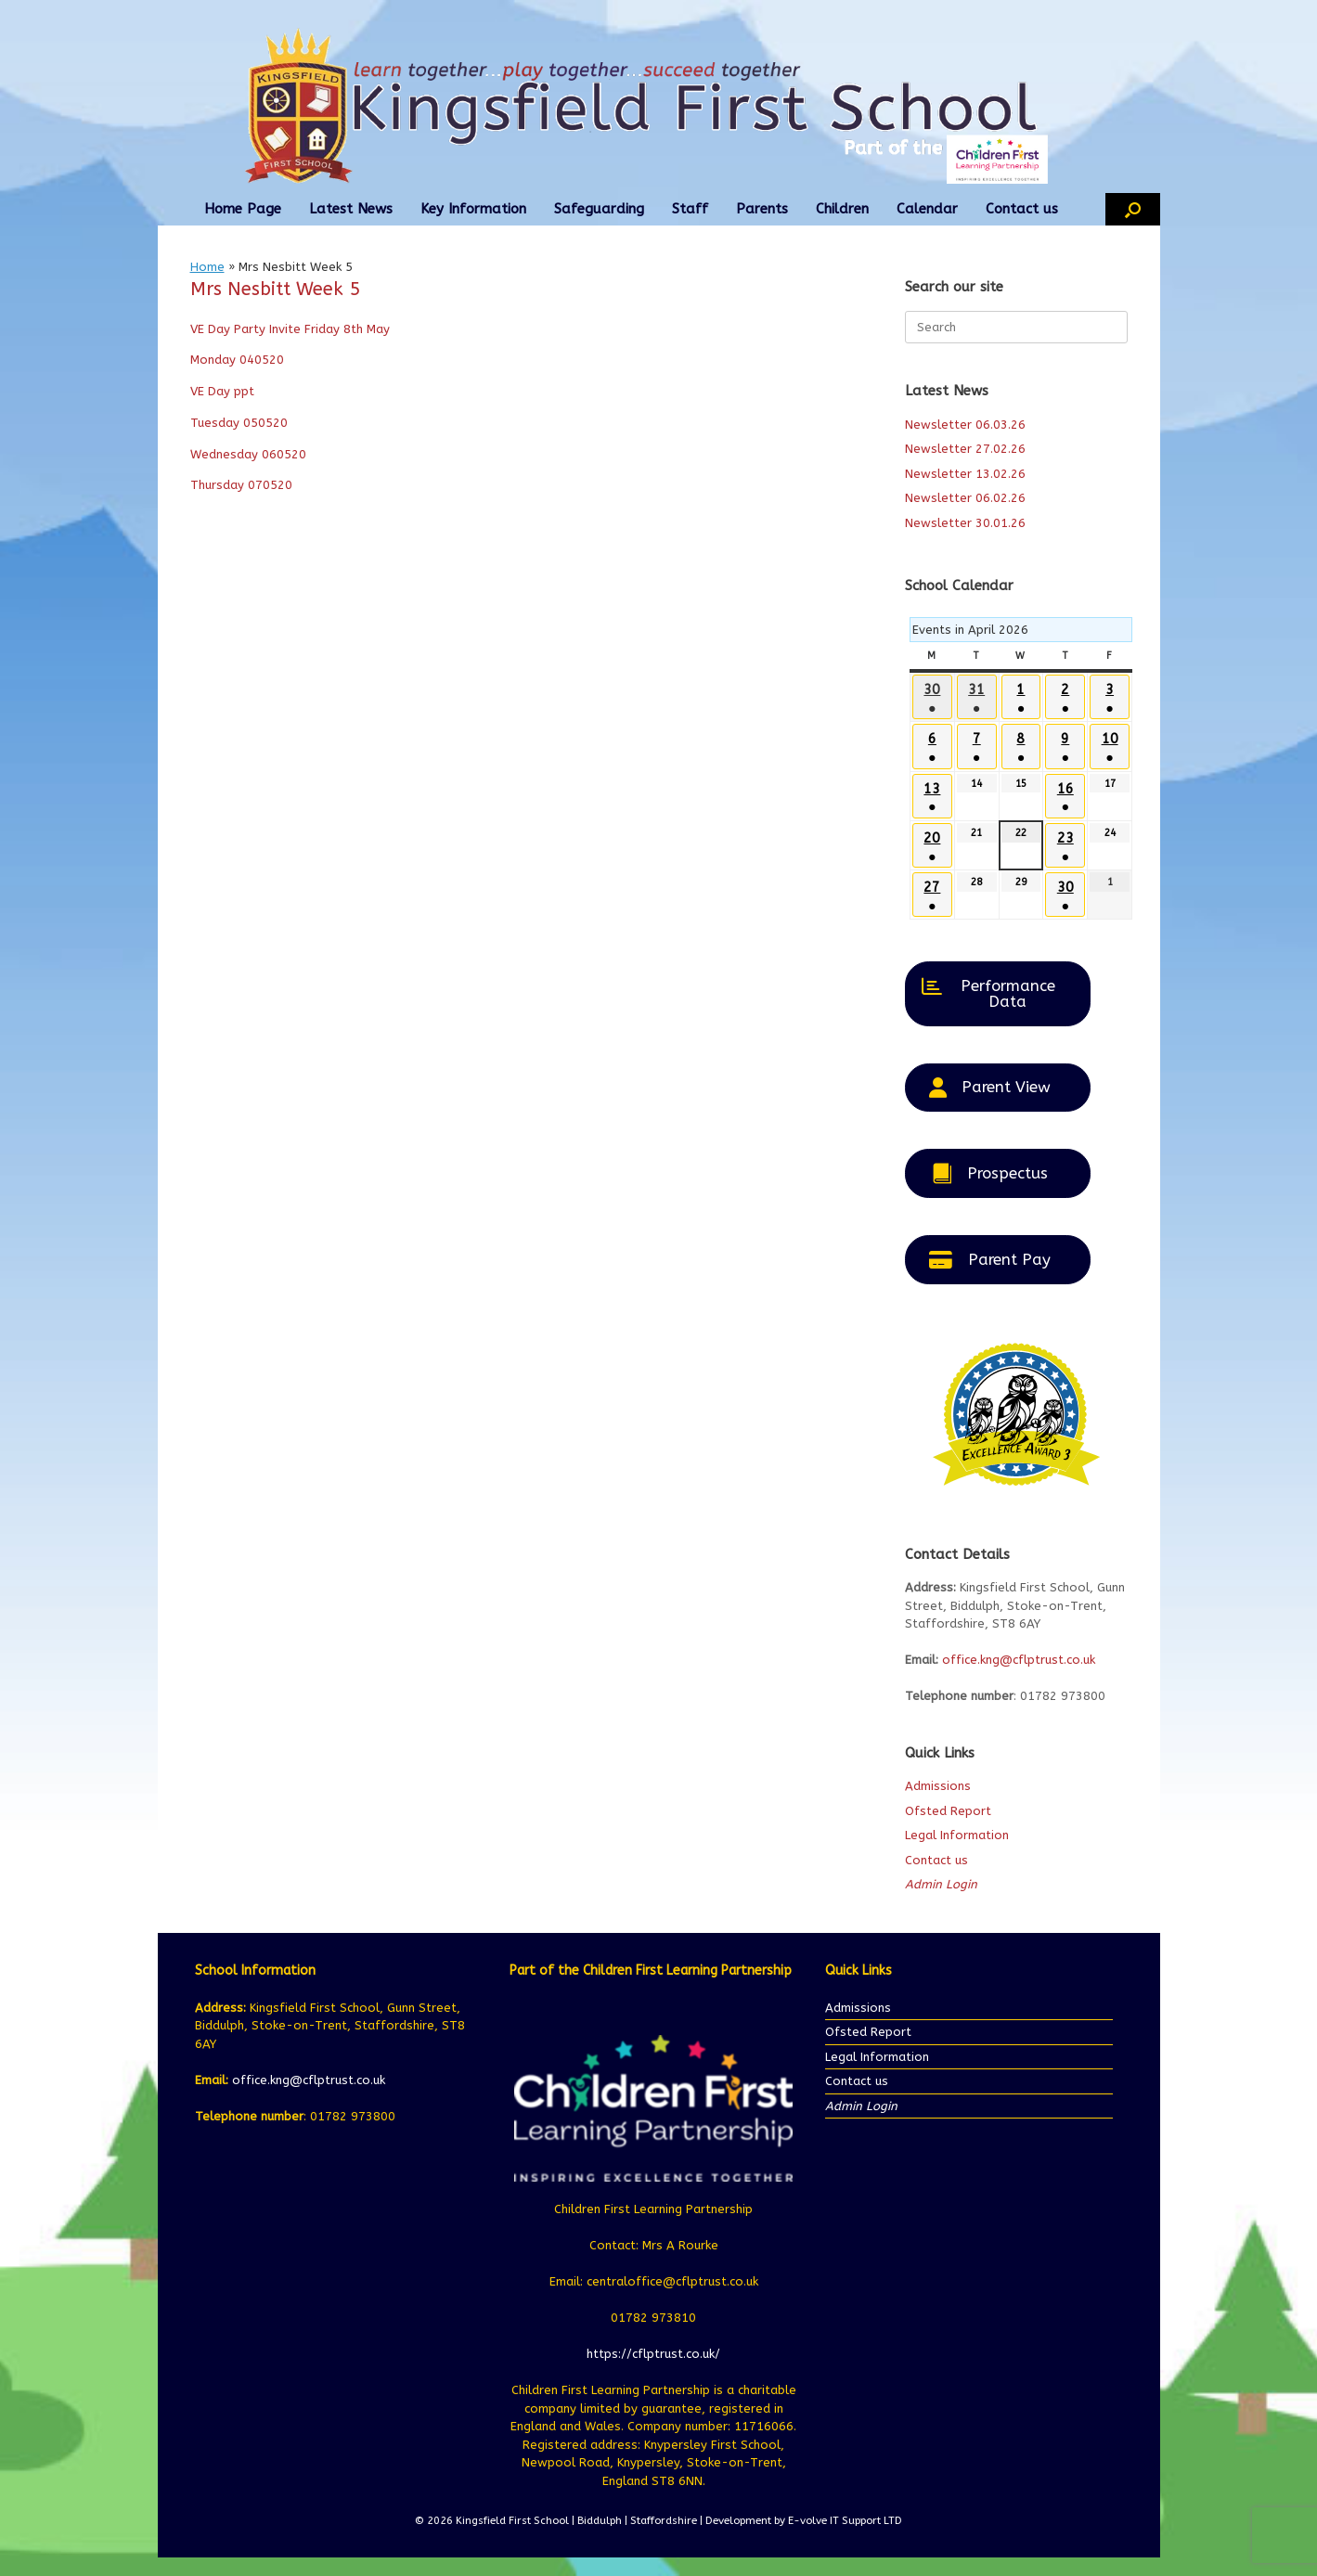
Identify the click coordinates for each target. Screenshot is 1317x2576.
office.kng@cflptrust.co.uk (1018, 1660)
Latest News (351, 208)
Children (842, 208)
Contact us (1022, 208)
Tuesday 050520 (239, 423)
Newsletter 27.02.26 (965, 449)
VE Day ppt (222, 391)
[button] (1132, 209)
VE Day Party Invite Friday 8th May (290, 329)
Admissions (938, 1786)
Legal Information (957, 1835)
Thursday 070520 (241, 485)
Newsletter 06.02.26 (965, 498)
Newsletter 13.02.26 (965, 474)
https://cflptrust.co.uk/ (653, 2354)
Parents (762, 208)
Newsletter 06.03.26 (965, 424)
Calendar (927, 208)
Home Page (242, 208)
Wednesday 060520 (248, 454)
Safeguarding (599, 208)
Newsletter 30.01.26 (965, 523)
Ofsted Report (948, 1811)
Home (207, 267)
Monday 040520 (237, 360)
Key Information (473, 208)
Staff (690, 208)
